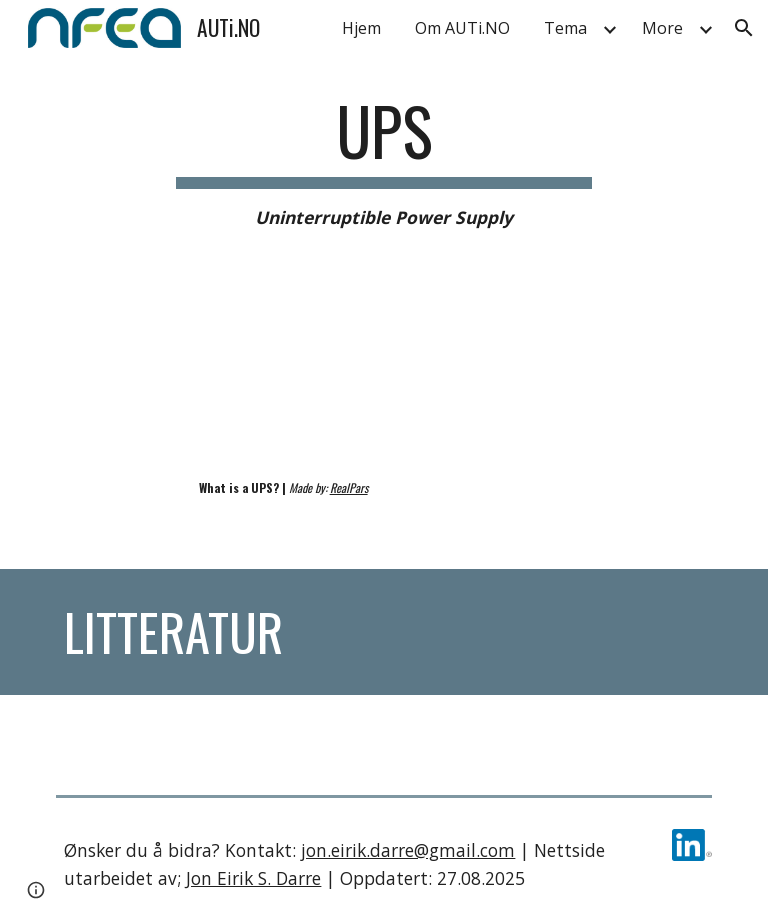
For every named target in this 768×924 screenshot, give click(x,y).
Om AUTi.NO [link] (462, 28)
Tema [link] (565, 28)
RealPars (349, 487)
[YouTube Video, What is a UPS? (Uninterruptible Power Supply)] (215, 378)
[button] (744, 28)
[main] (383, 162)
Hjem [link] (361, 28)
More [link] (662, 28)
